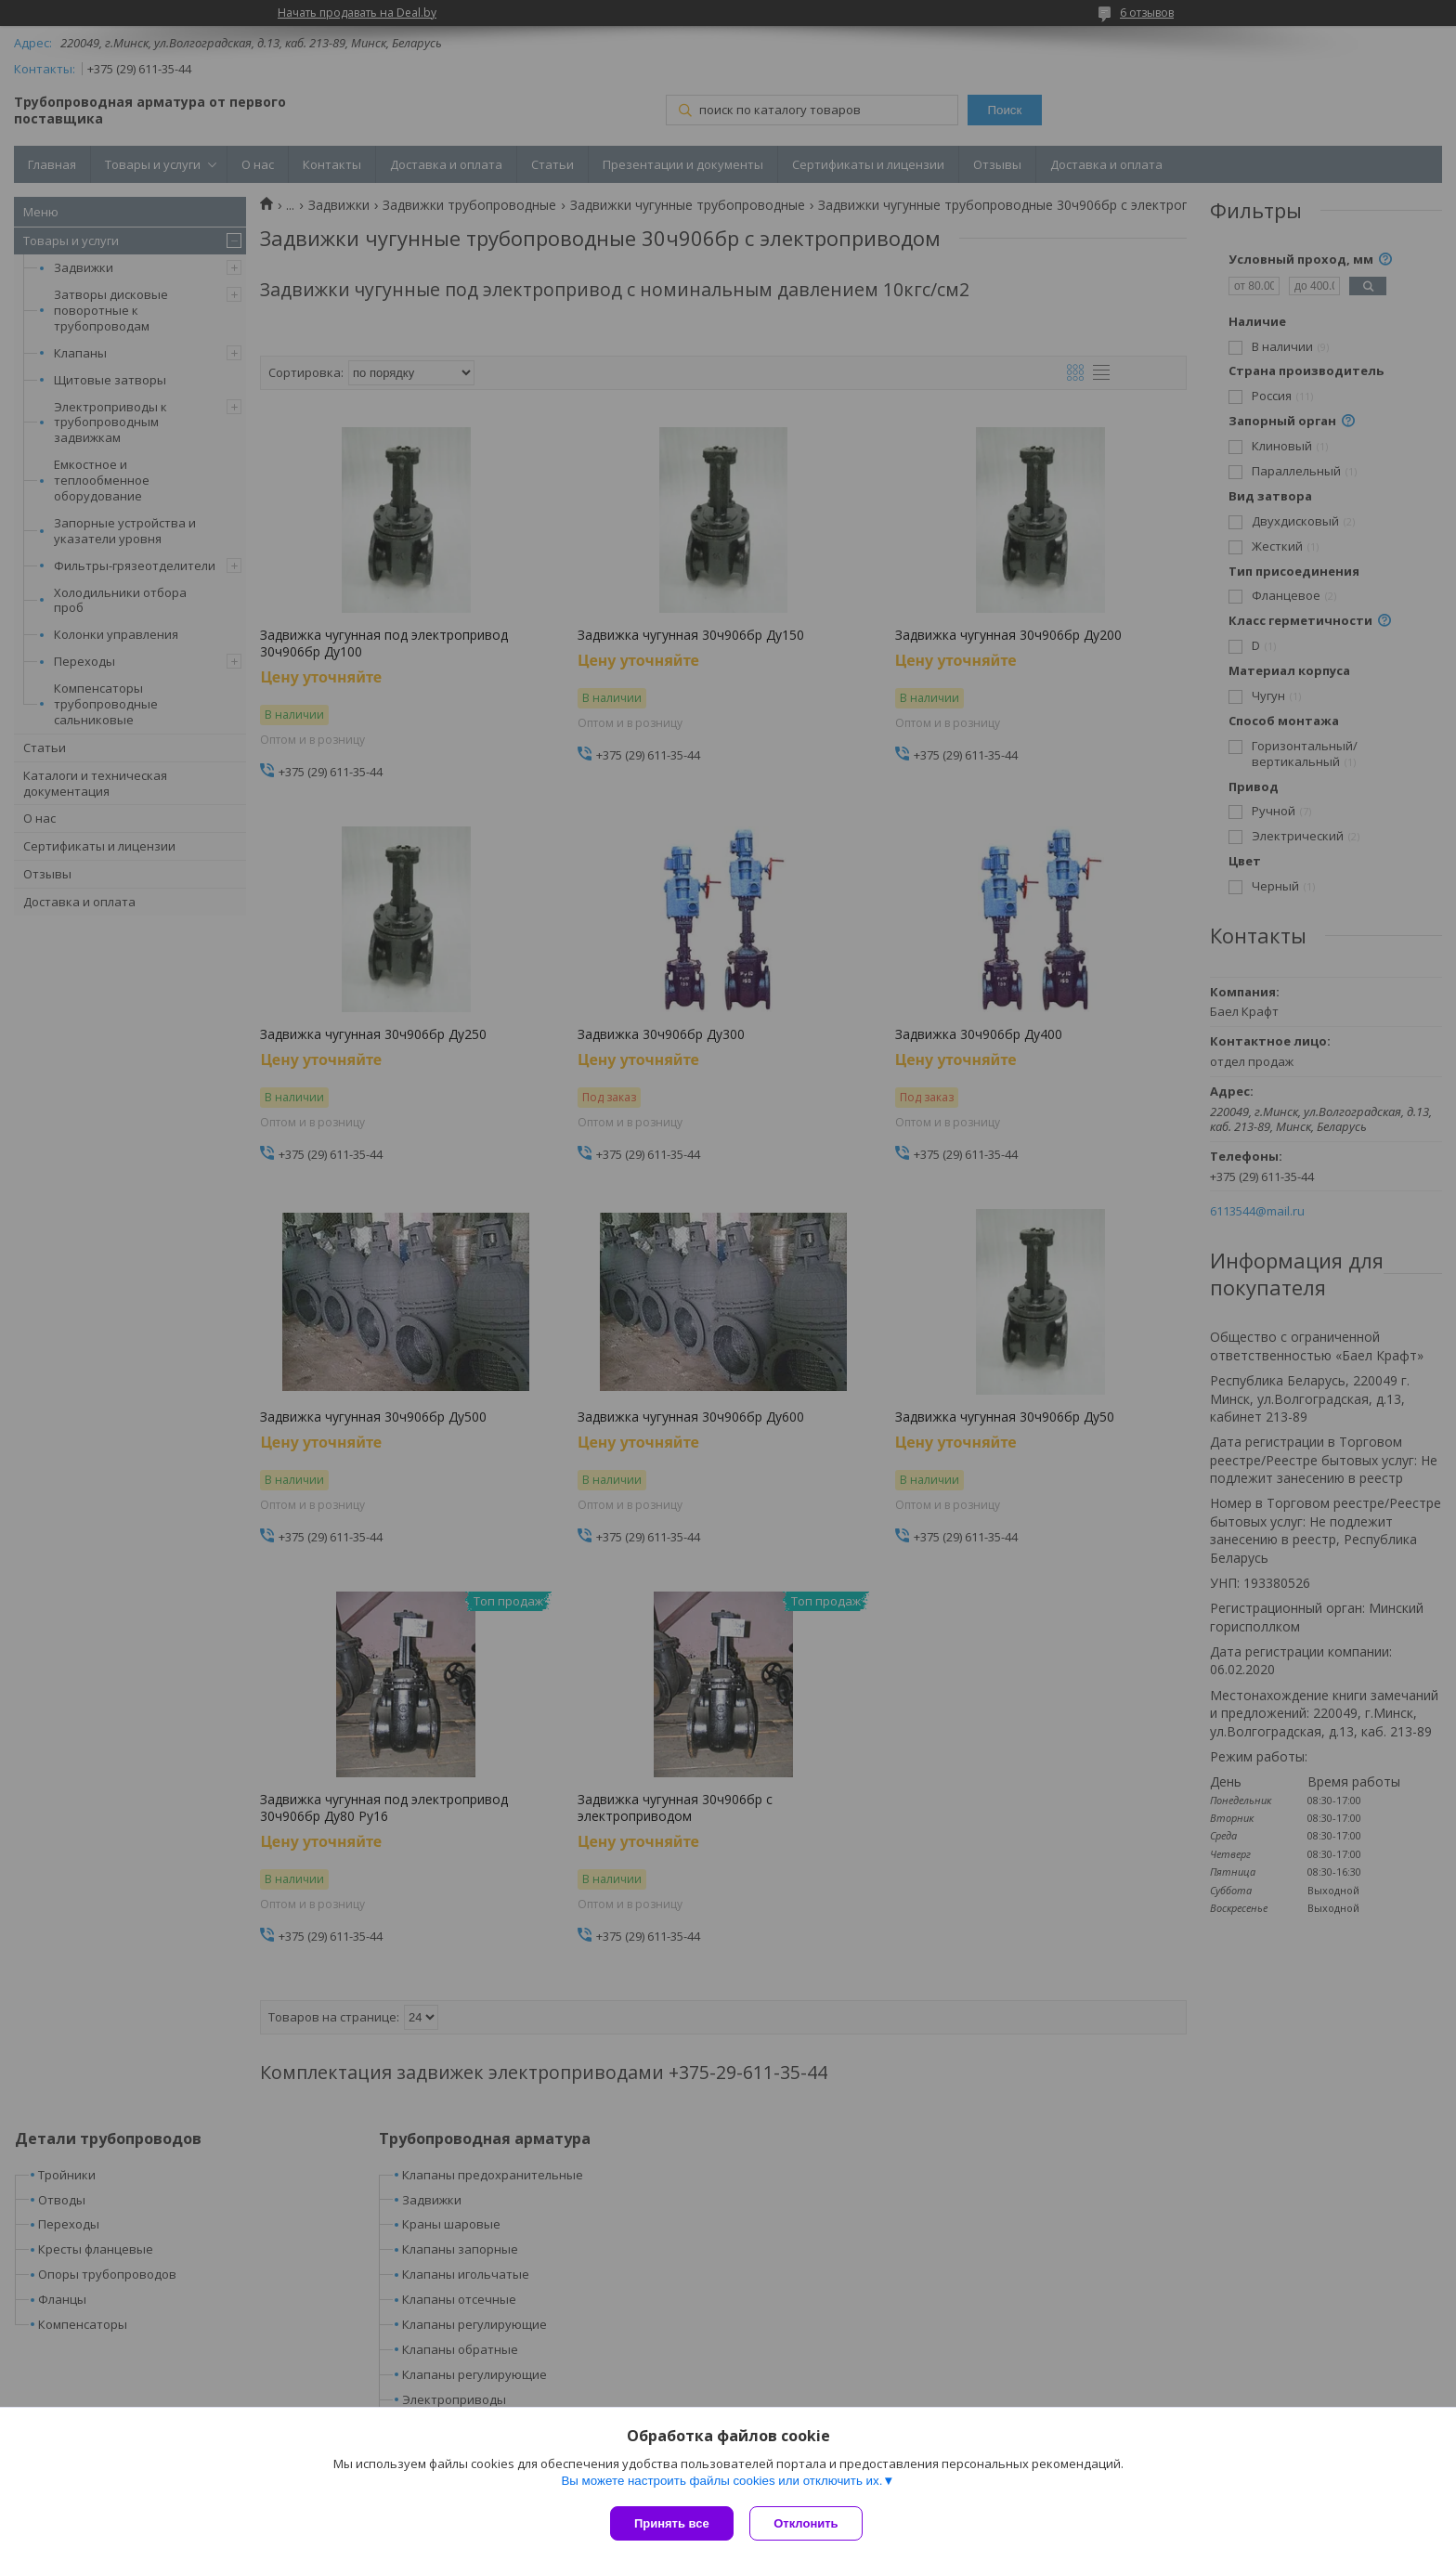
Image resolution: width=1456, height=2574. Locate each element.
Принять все (671, 2523)
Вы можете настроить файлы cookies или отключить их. (721, 2483)
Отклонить (808, 2523)
